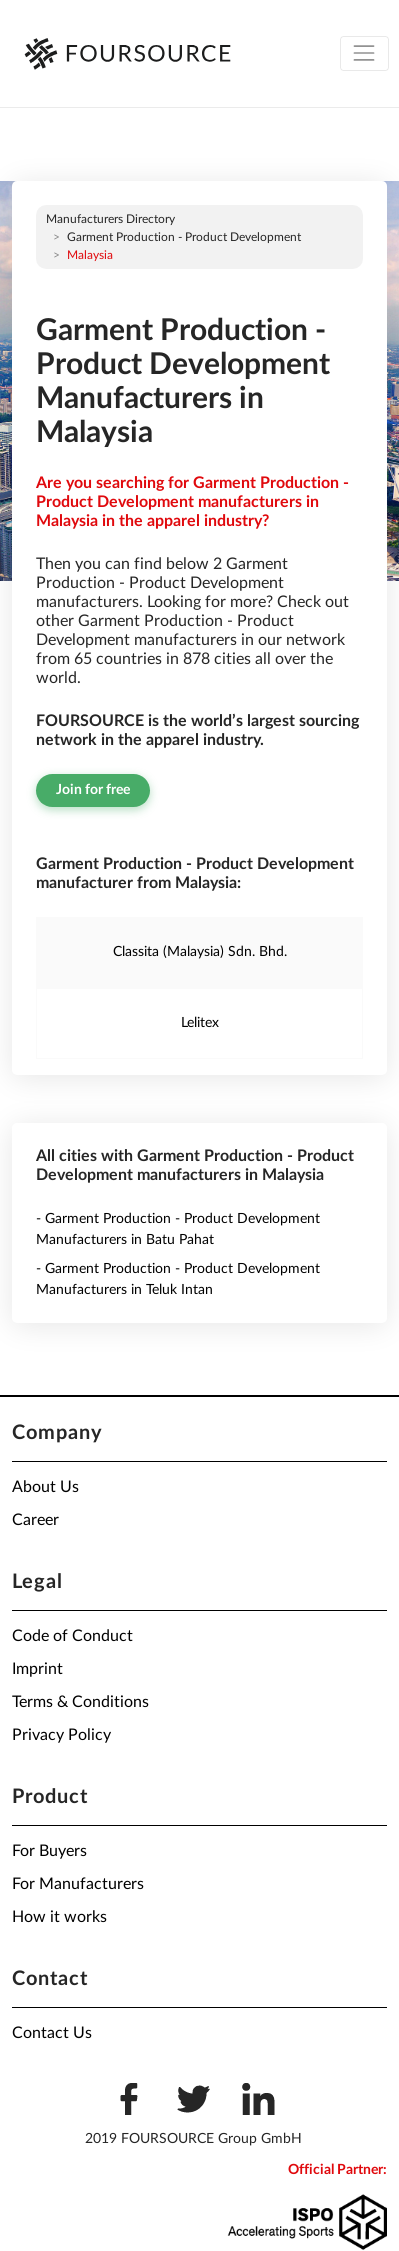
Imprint (37, 1669)
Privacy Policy (61, 1735)
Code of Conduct (72, 1636)
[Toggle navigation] (364, 53)
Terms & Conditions (80, 1702)
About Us (45, 1487)
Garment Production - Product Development (184, 237)
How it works (59, 1917)
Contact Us (52, 2033)
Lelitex (200, 1023)
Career (35, 1520)
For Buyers (49, 1851)
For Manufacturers (78, 1884)
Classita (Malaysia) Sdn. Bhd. (200, 952)
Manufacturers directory (110, 219)
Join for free (93, 790)
